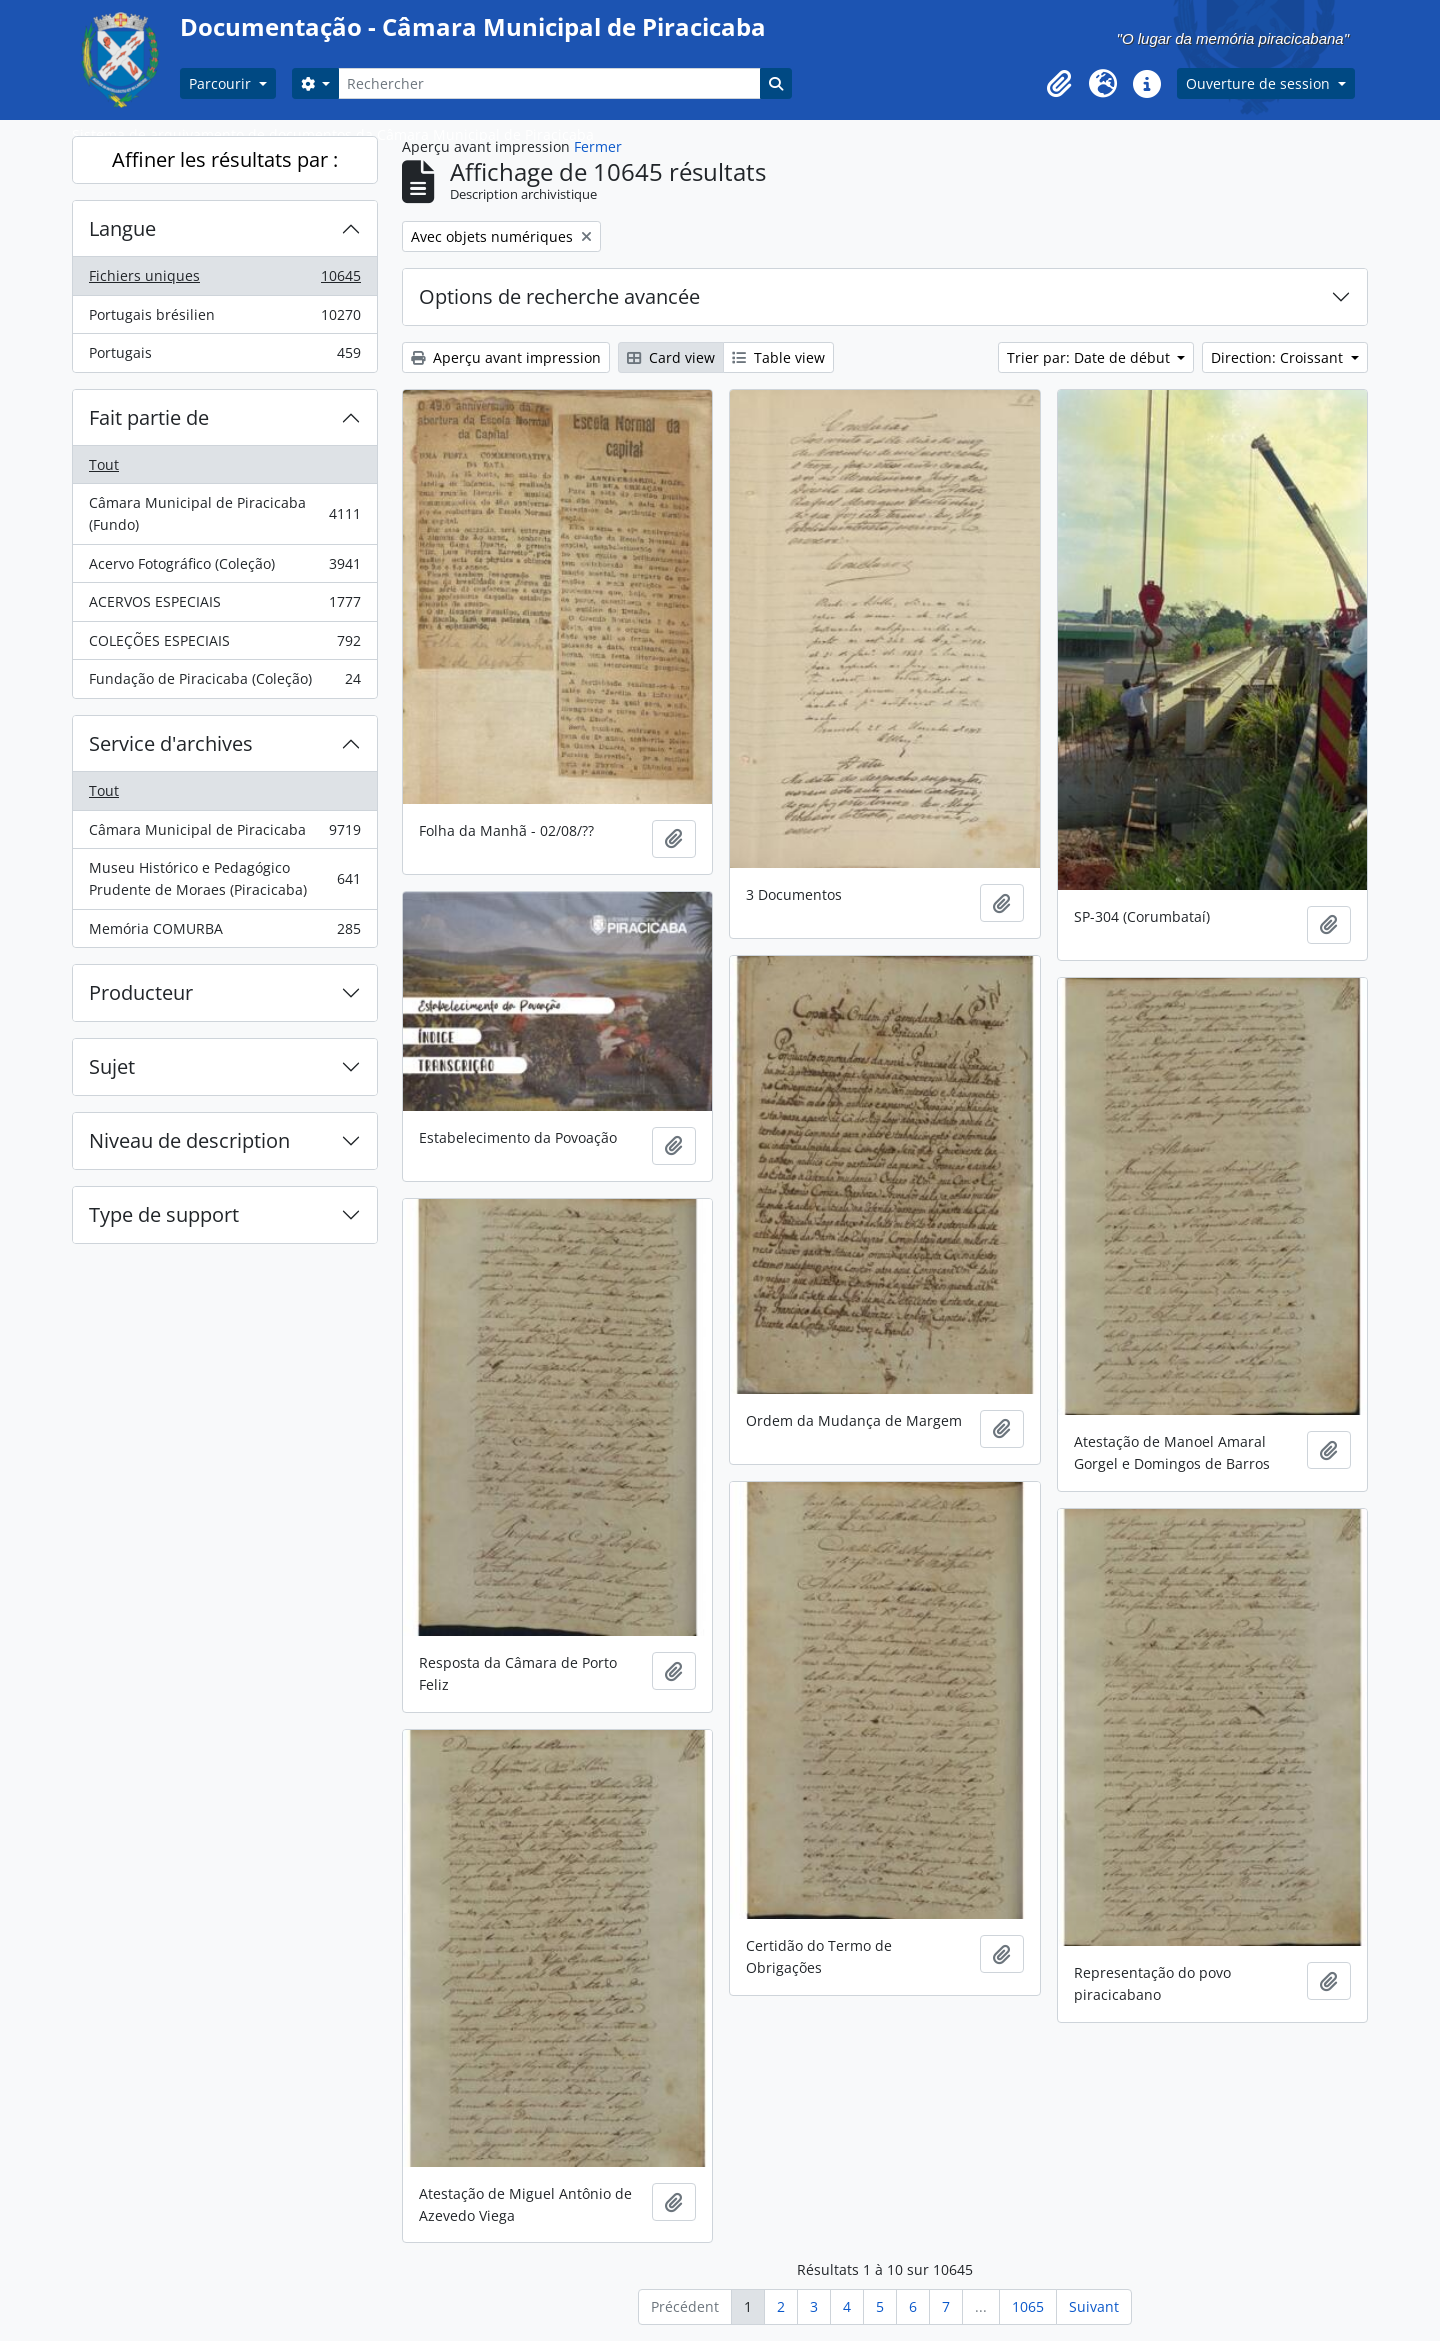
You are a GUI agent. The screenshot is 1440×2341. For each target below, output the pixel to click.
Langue (122, 228)
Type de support (164, 1214)
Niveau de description (189, 1140)
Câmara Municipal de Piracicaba (224, 834)
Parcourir (222, 83)
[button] (1059, 84)
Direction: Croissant (1279, 357)
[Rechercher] (549, 83)
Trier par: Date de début (1090, 357)
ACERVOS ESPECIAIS (224, 606)
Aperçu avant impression (506, 357)
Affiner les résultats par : (225, 159)
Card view (671, 357)
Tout (104, 464)
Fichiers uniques (224, 280)
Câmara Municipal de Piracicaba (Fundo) (224, 513)
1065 (1028, 2306)
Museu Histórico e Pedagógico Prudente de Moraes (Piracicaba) (224, 878)
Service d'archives (171, 743)
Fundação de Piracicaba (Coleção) (224, 683)
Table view (778, 357)
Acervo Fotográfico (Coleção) (224, 568)
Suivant (1094, 2306)
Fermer (598, 146)
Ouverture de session (1260, 83)
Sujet (112, 1066)
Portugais (224, 357)
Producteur (141, 992)
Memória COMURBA (224, 933)
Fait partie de (149, 417)
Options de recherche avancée (559, 296)
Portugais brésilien (224, 319)
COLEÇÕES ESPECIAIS (224, 645)
